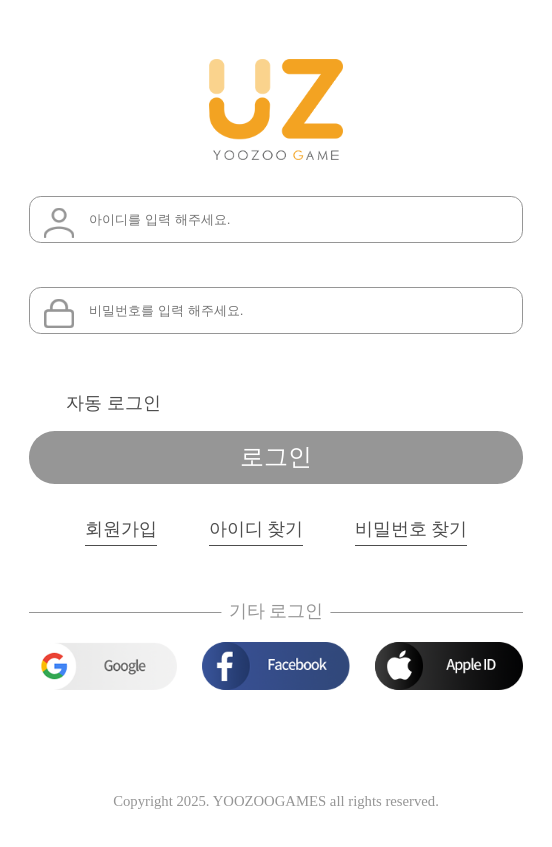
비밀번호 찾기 (411, 529)
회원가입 (121, 529)
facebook (275, 666)
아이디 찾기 (256, 529)
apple (448, 666)
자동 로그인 (113, 403)
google (102, 666)
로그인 (276, 457)
